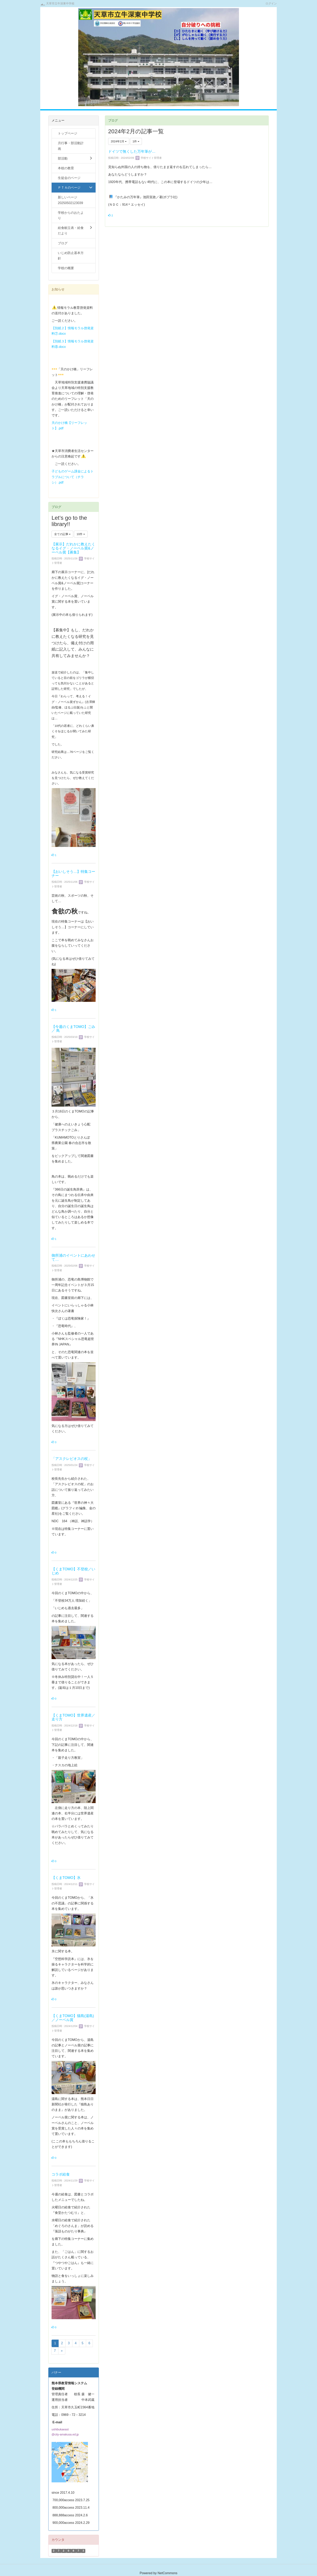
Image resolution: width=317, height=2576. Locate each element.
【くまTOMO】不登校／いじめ (73, 1571)
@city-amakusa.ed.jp (65, 2434)
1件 (136, 141)
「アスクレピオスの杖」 (72, 1459)
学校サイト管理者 (148, 157)
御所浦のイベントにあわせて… (73, 1257)
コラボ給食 (61, 2174)
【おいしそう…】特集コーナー (73, 874)
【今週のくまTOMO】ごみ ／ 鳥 (73, 1029)
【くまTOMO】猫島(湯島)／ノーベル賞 (73, 2018)
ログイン (271, 3)
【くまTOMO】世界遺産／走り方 (73, 1717)
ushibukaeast (60, 2429)
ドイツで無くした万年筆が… (131, 151)
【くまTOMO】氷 (66, 1878)
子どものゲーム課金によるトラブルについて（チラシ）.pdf (73, 477)
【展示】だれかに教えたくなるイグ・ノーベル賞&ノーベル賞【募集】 (73, 548)
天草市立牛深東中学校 (60, 3)
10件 (81, 534)
